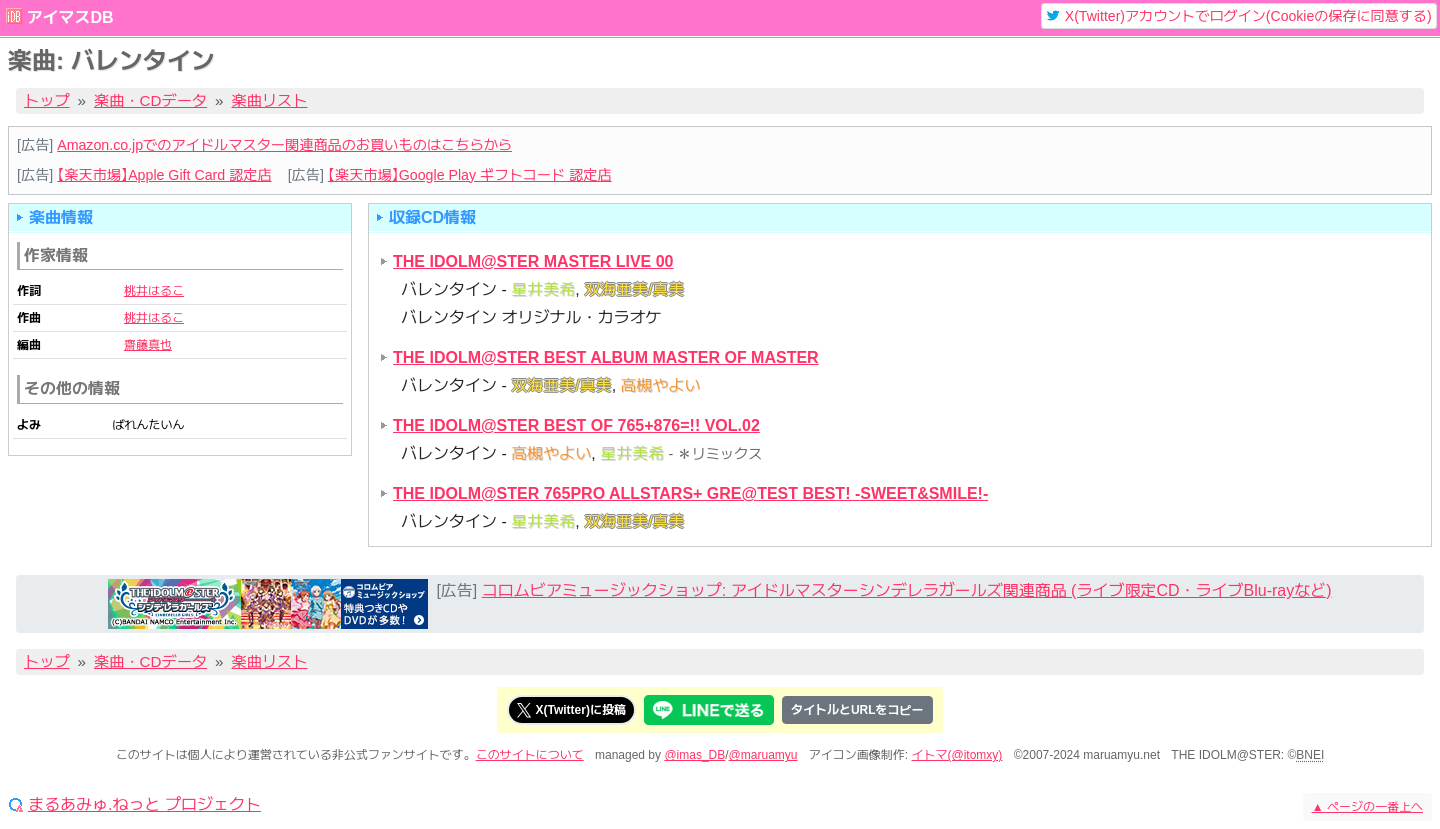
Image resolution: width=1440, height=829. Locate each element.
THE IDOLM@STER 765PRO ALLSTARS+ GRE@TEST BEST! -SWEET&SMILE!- (690, 493)
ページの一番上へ (1367, 807)
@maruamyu (763, 755)
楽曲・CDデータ (150, 100)
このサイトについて (530, 755)
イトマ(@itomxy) (957, 755)
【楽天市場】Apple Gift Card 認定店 (164, 175)
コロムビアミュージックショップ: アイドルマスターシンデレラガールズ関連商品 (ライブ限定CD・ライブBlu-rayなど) (907, 590)
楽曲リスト (270, 100)
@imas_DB (694, 755)
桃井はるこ (154, 291)
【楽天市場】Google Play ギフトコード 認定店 (470, 175)
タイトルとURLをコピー (857, 710)
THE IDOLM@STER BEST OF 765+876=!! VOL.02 (576, 425)
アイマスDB (69, 17)
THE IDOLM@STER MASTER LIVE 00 (533, 261)
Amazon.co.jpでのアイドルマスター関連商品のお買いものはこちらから (284, 145)
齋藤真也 (148, 345)
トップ (47, 100)
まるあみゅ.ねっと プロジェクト (144, 805)
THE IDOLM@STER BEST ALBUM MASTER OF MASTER (606, 357)
